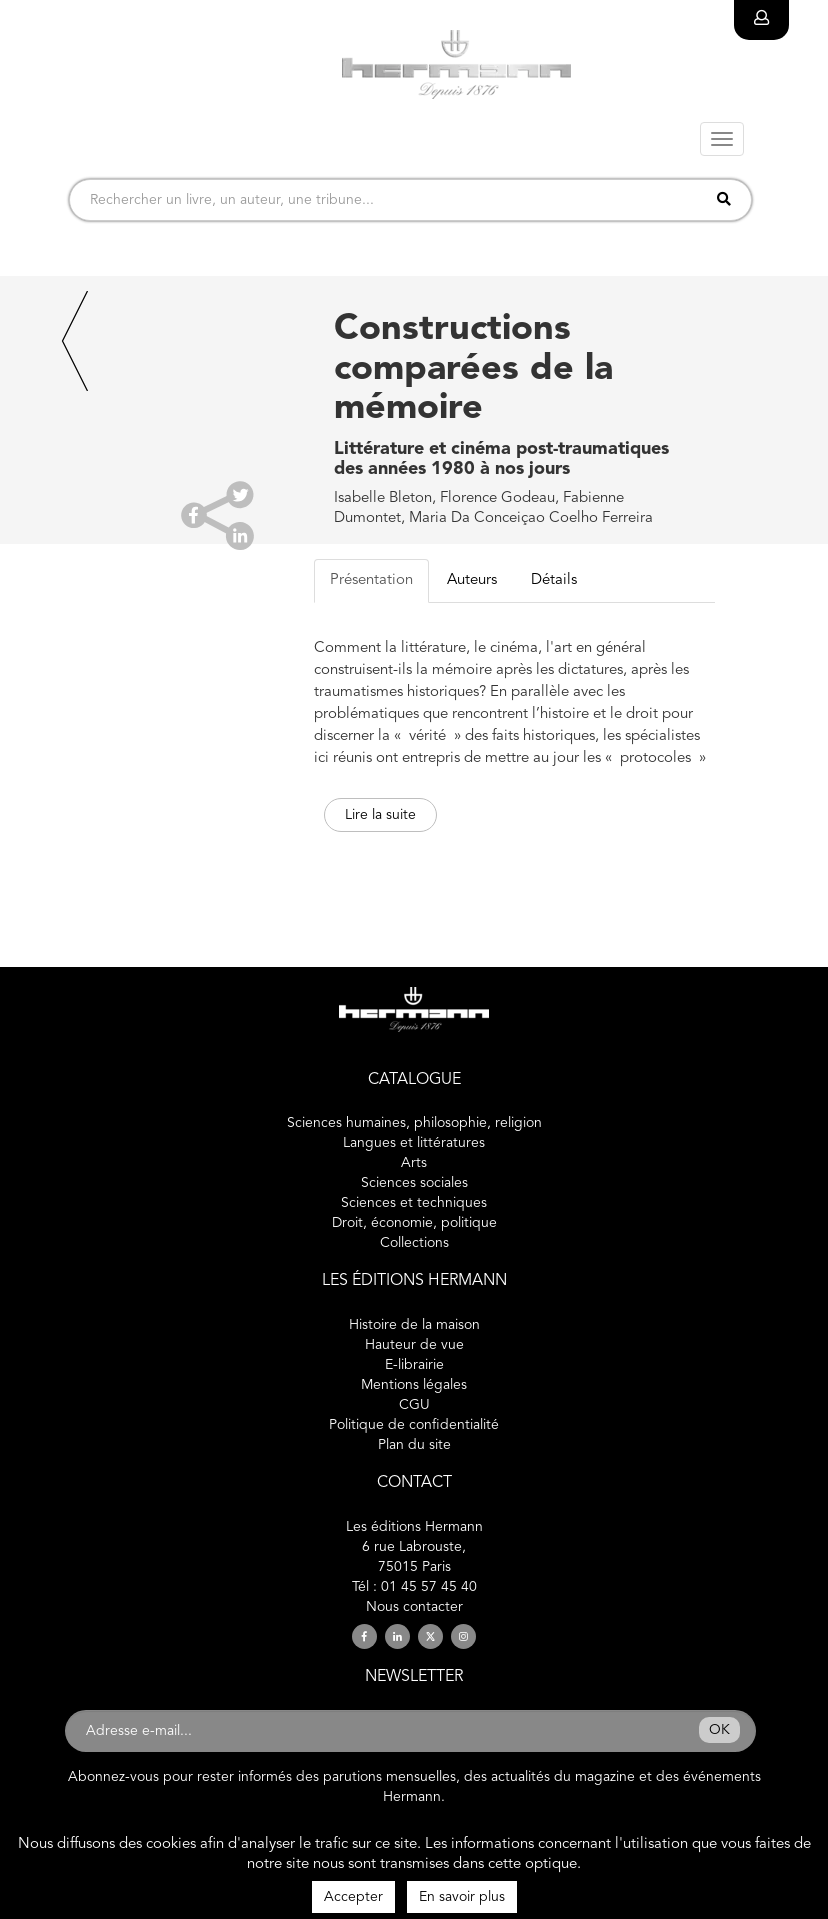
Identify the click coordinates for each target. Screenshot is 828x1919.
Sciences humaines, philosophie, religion (414, 1123)
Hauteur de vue (414, 1345)
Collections (414, 1243)
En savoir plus (462, 1897)
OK (719, 1730)
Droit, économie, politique (414, 1223)
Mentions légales (414, 1385)
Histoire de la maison (414, 1325)
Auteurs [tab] (472, 580)
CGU (414, 1405)
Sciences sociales (414, 1183)
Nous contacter (414, 1607)
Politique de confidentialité (414, 1425)
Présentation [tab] (371, 580)
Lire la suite (380, 815)
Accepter (353, 1897)
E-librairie (414, 1365)
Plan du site (414, 1445)
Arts (414, 1163)
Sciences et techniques (414, 1203)
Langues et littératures (414, 1143)
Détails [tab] (554, 580)
